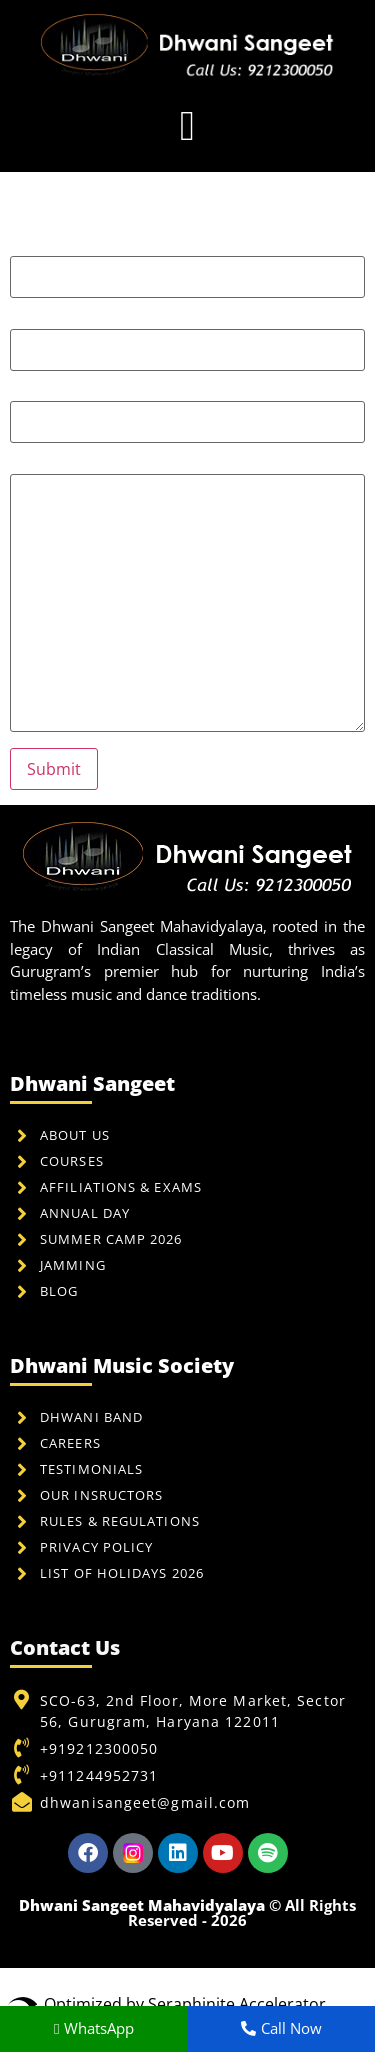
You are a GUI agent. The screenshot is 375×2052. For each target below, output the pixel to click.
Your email (187, 337)
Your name (187, 264)
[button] (187, 125)
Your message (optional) (187, 596)
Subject (187, 409)
